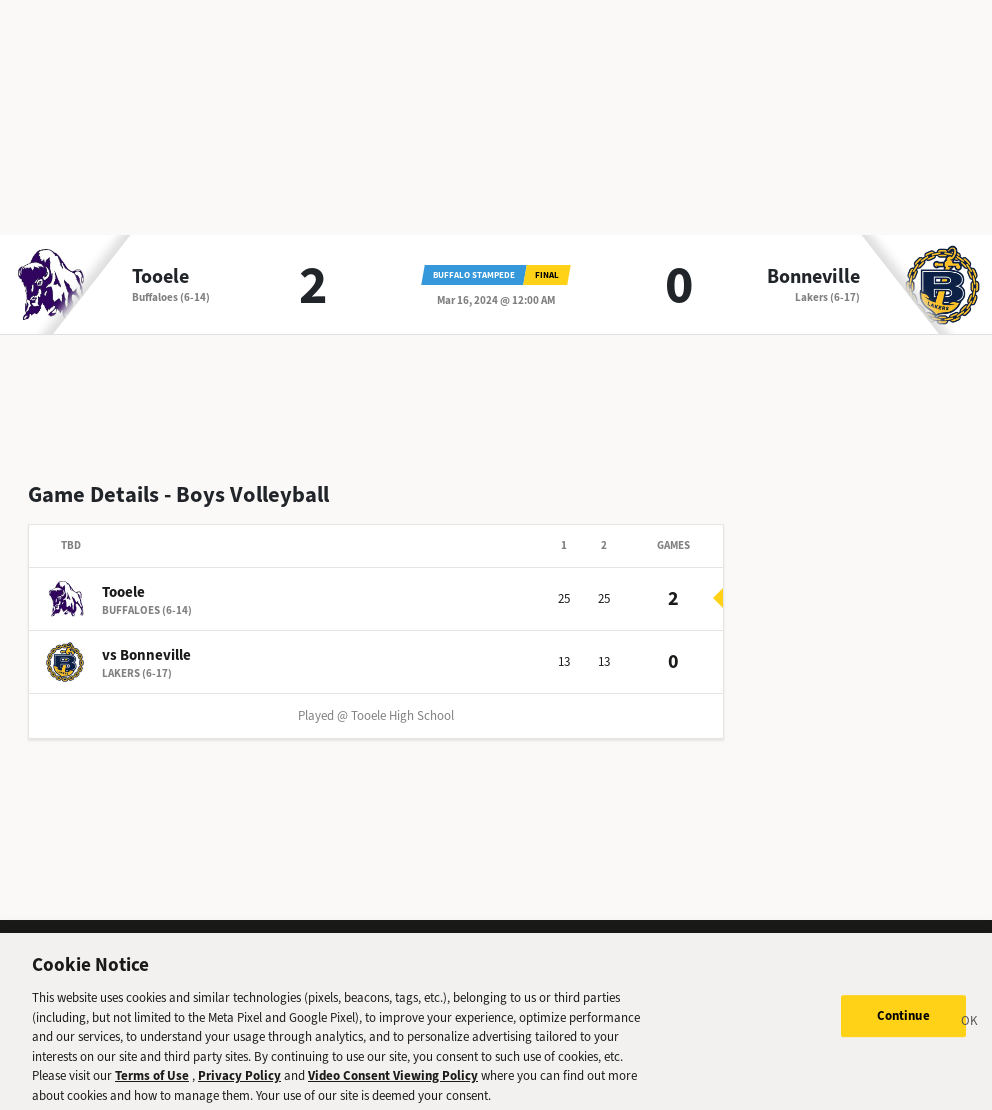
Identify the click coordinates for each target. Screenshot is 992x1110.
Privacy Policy (239, 1087)
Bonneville (813, 277)
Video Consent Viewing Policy (393, 1087)
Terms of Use (152, 1087)
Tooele (160, 277)
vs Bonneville (146, 655)
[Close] (970, 1035)
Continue (903, 1027)
